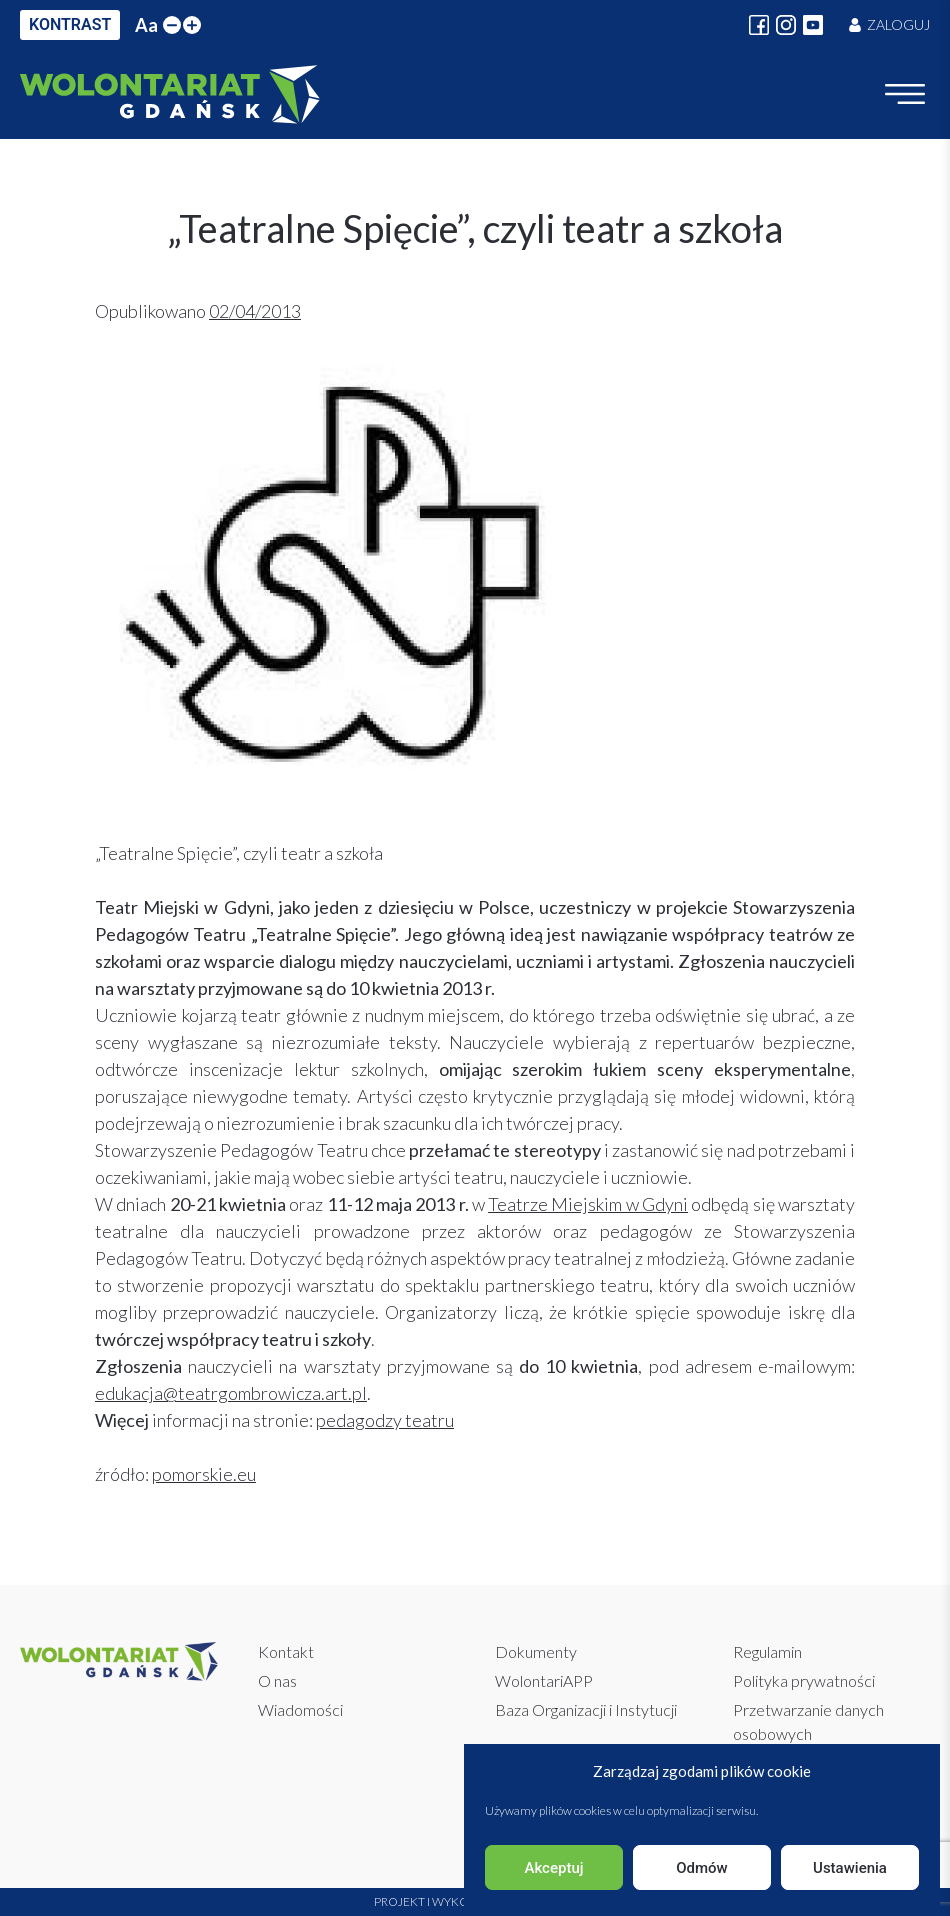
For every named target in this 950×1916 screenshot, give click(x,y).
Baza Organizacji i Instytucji (586, 1709)
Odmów (702, 1868)
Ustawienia (850, 1868)
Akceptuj (553, 1868)
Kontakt (286, 1651)
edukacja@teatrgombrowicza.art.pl (231, 1393)
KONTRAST (70, 24)
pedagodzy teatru (385, 1420)
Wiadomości (300, 1709)
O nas (277, 1680)
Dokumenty (536, 1651)
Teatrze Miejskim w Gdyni (588, 1204)
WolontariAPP (544, 1680)
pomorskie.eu (204, 1474)
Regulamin (767, 1651)
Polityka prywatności (804, 1680)
